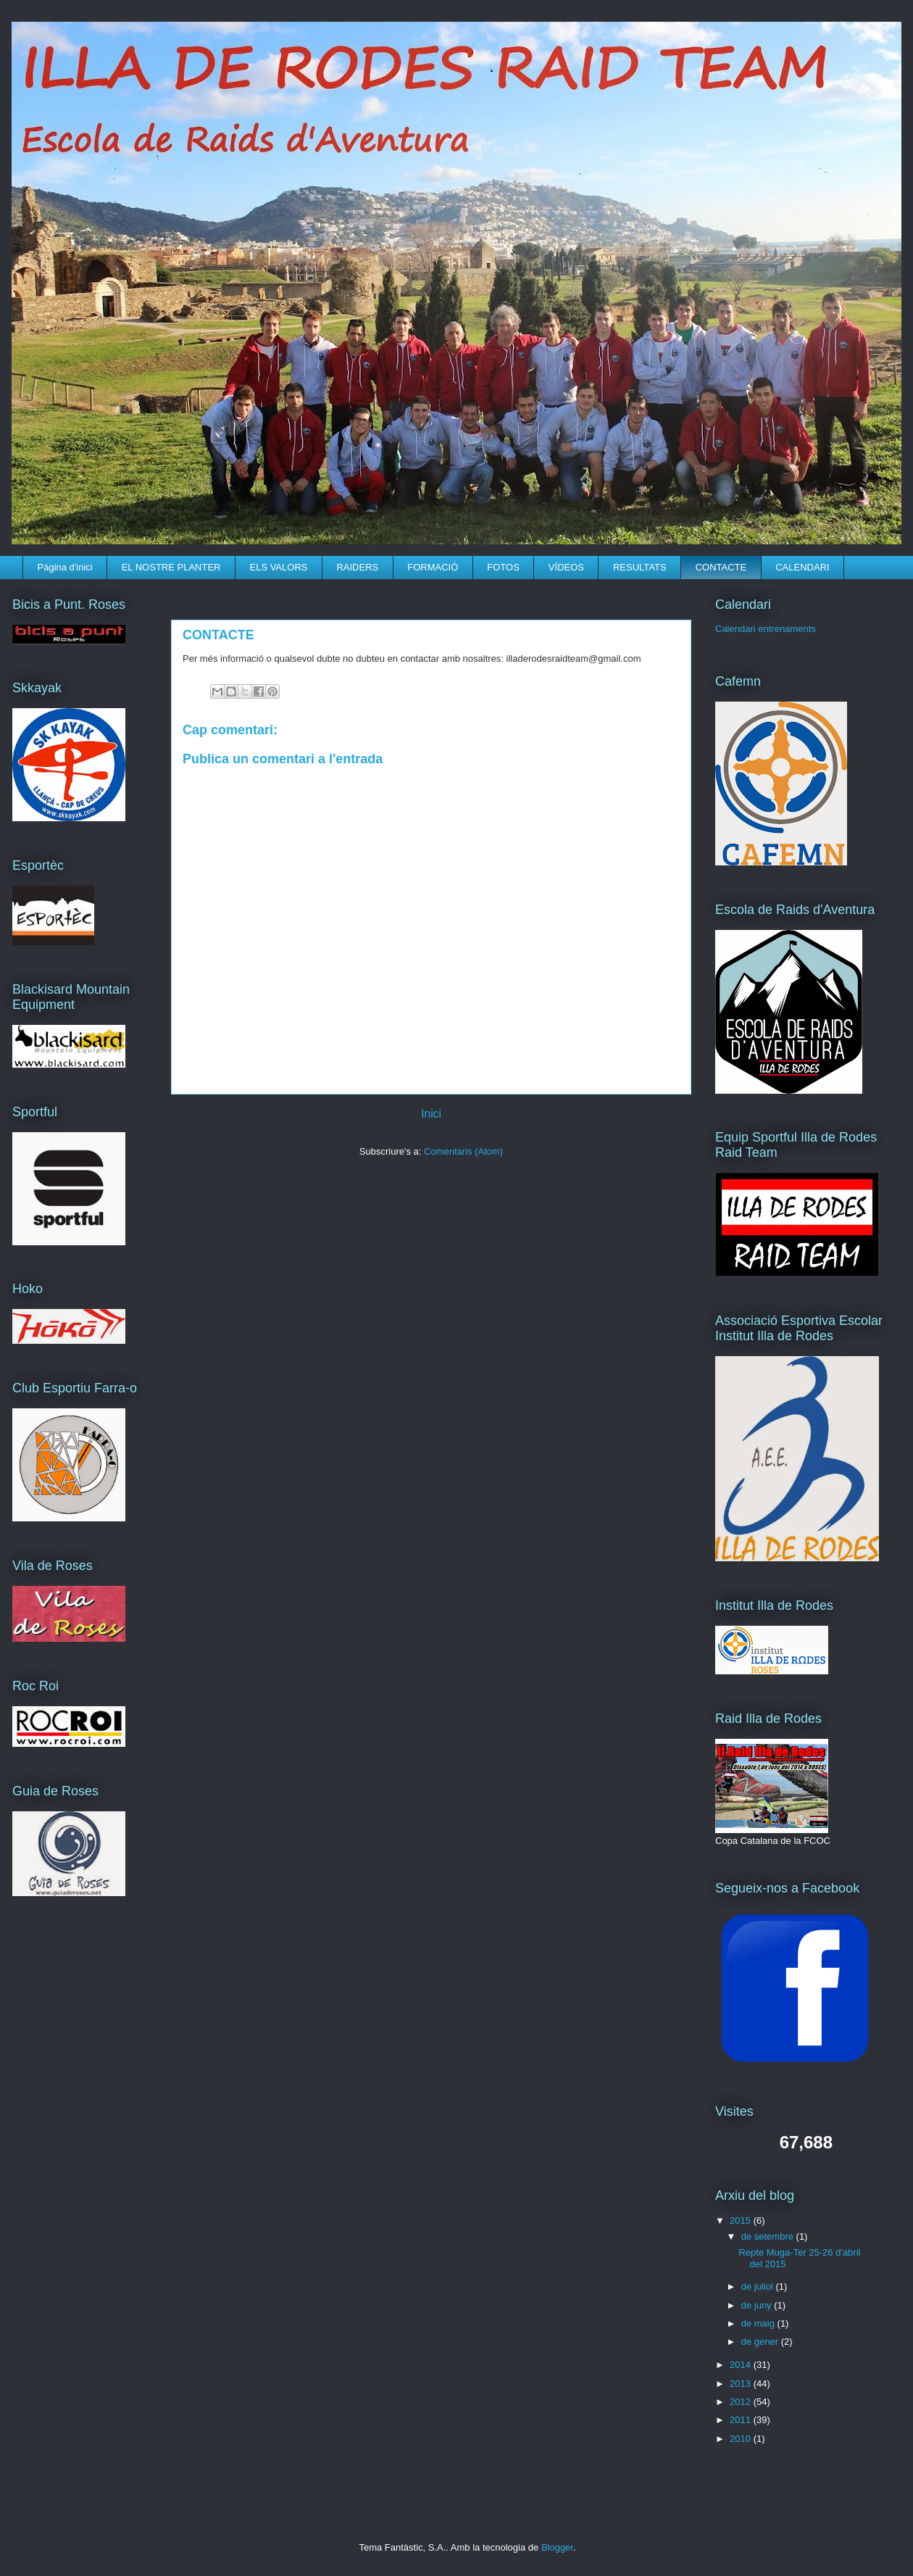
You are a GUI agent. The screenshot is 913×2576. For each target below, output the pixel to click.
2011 (742, 2419)
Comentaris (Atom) (463, 1151)
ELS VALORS (278, 567)
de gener (761, 2341)
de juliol (758, 2286)
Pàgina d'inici (65, 567)
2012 (742, 2401)
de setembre (768, 2236)
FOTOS (503, 567)
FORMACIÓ (432, 567)
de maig (759, 2323)
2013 (742, 2383)
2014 (742, 2364)
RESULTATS (640, 567)
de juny (758, 2305)
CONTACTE (721, 567)
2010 (742, 2438)
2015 (742, 2220)
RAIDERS (357, 567)
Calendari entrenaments (765, 628)
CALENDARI (802, 567)
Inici (431, 1114)
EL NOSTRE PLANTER (171, 567)
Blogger (557, 2547)
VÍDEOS (566, 567)
